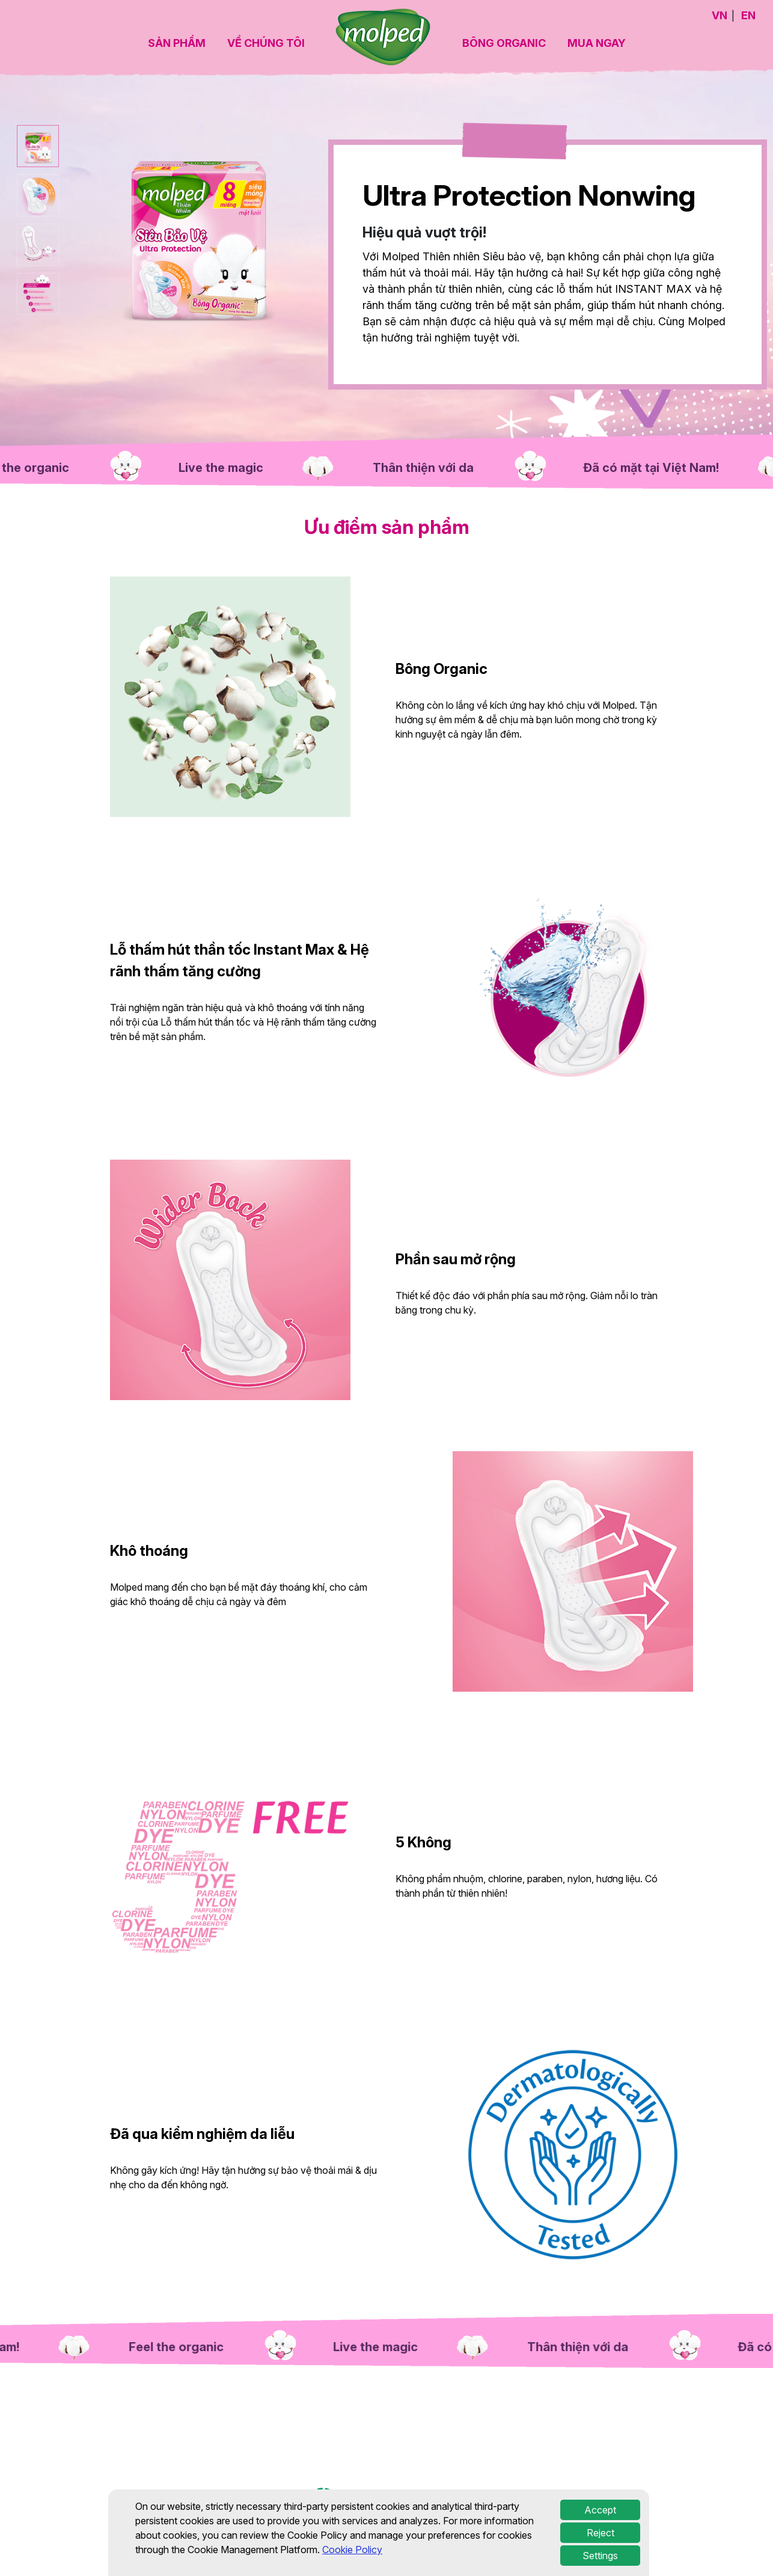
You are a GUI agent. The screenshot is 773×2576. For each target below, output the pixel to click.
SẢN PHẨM (177, 43)
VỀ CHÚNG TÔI (266, 43)
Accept (600, 2548)
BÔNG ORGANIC (504, 43)
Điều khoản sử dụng (523, 2501)
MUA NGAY (596, 43)
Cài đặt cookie (605, 2501)
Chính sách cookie (685, 2501)
